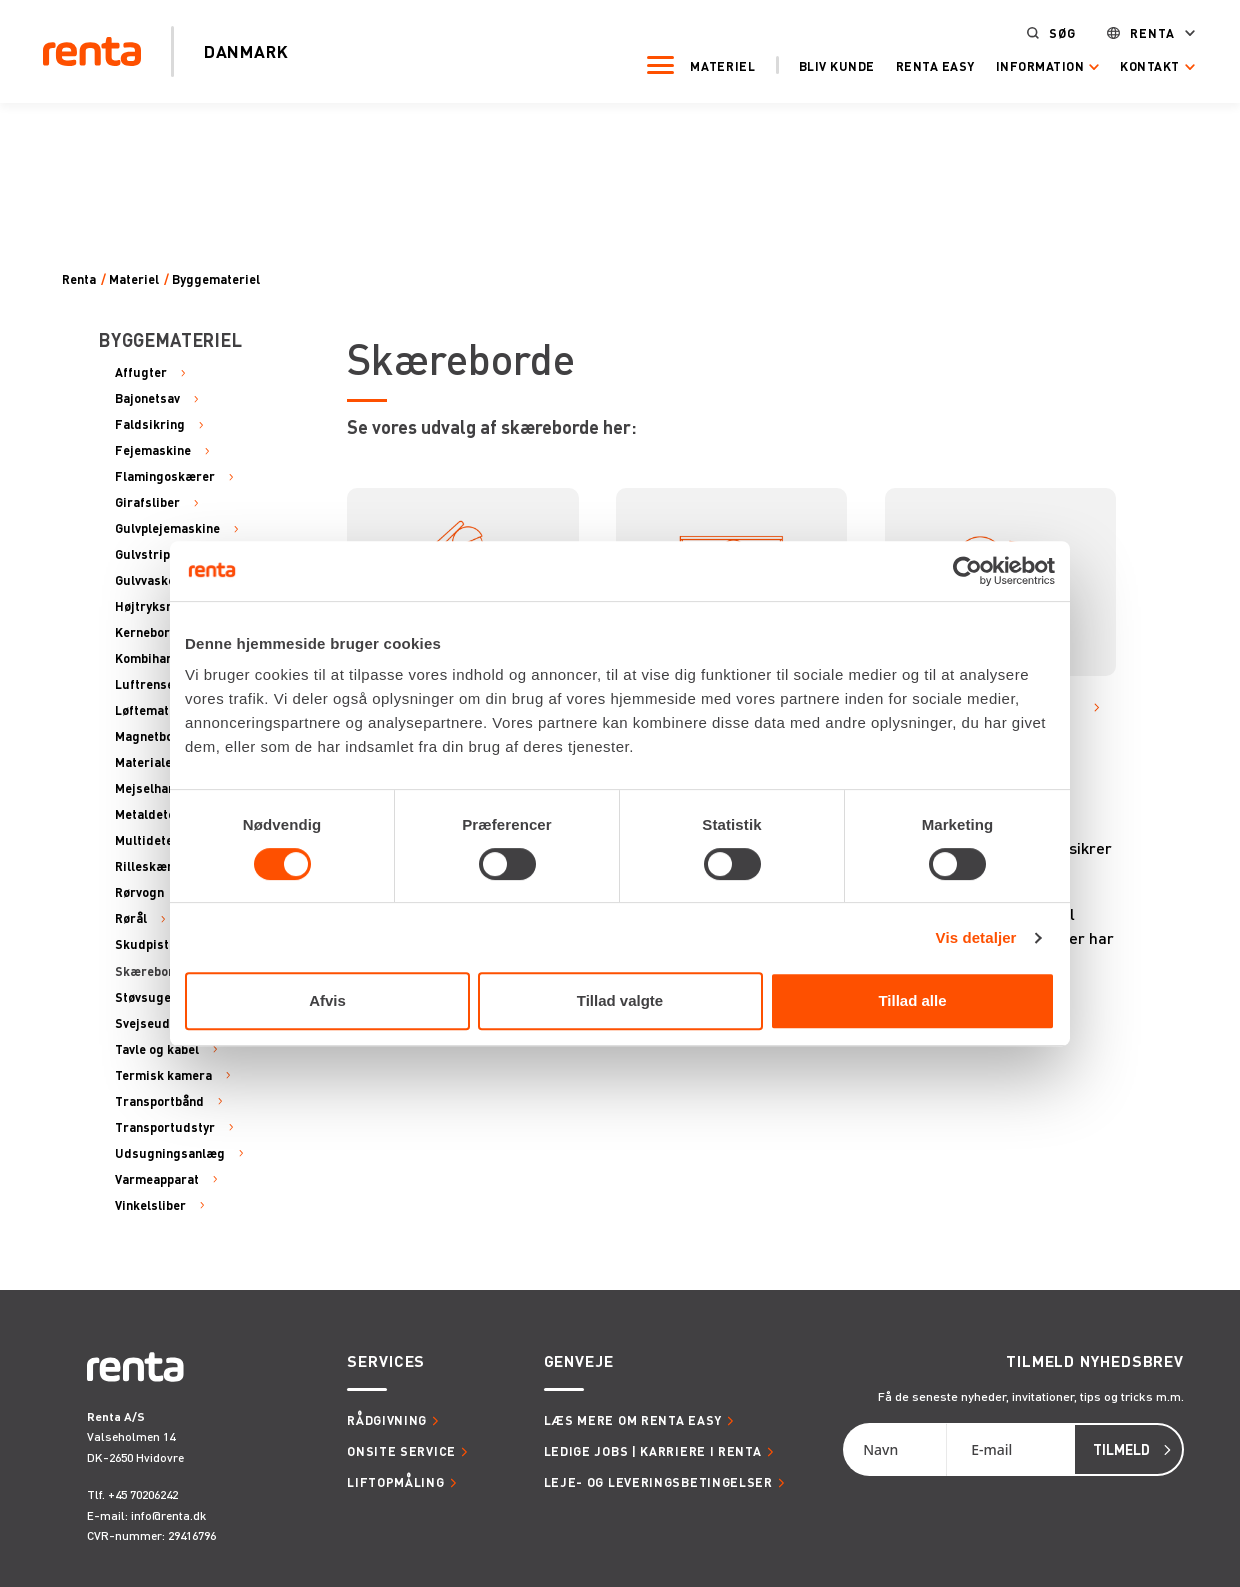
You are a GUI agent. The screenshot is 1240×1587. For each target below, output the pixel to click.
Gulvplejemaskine (167, 529)
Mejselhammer (159, 789)
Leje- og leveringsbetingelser (658, 1482)
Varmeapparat (157, 1180)
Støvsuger (146, 998)
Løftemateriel (156, 711)
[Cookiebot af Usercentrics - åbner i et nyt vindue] (967, 571)
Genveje (579, 1361)
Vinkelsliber (150, 1206)
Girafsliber (147, 503)
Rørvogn (139, 893)
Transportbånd (159, 1102)
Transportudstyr (165, 1128)
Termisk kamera (163, 1076)
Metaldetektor (157, 815)
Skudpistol (147, 945)
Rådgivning (387, 1420)
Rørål (131, 919)
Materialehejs (156, 763)
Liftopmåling (395, 1482)
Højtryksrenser (160, 607)
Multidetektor (156, 841)
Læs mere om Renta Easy (633, 1420)
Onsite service (401, 1451)
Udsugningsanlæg (170, 1154)
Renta (1141, 32)
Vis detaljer (976, 937)
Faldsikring (150, 425)
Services (386, 1361)
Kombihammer (158, 659)
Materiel (713, 65)
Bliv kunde (826, 65)
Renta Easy (924, 65)
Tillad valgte (620, 1000)
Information (1029, 65)
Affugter (141, 373)
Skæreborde (152, 972)
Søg (1052, 32)
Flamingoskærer (165, 477)
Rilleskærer (150, 867)
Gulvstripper (152, 555)
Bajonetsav (147, 399)
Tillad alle (912, 1000)
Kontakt (1140, 65)
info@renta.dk (168, 1515)
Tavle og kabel (157, 1050)
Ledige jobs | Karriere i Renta (653, 1451)
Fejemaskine (153, 451)
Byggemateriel (216, 279)
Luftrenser (147, 685)
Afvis (327, 1000)
